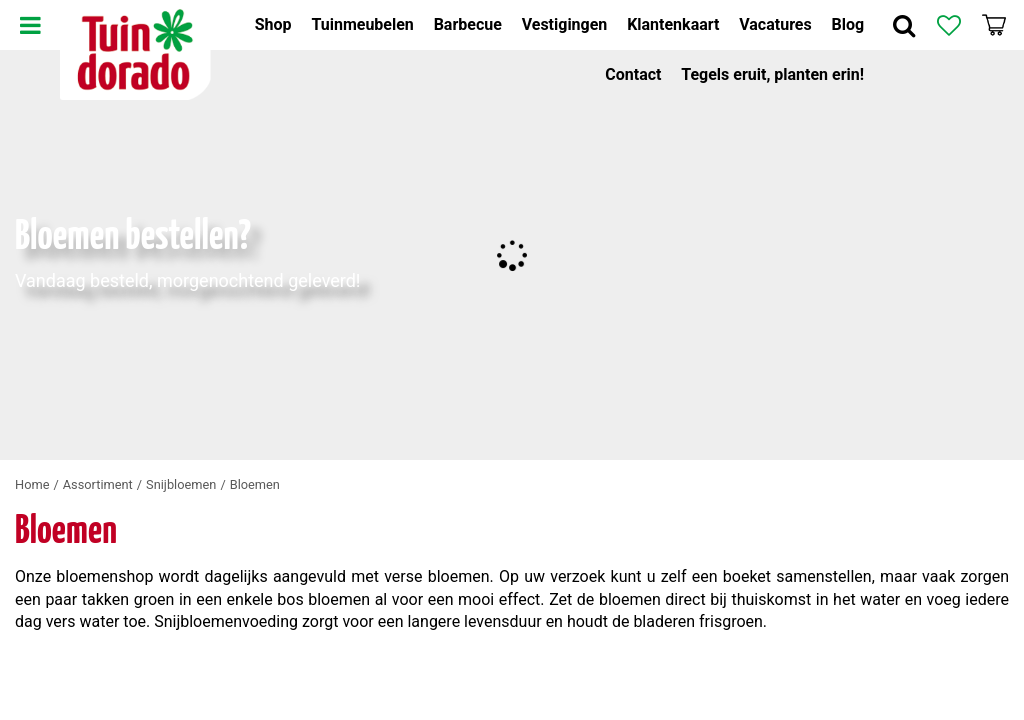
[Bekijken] (994, 25)
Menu (30, 25)
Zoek (904, 25)
